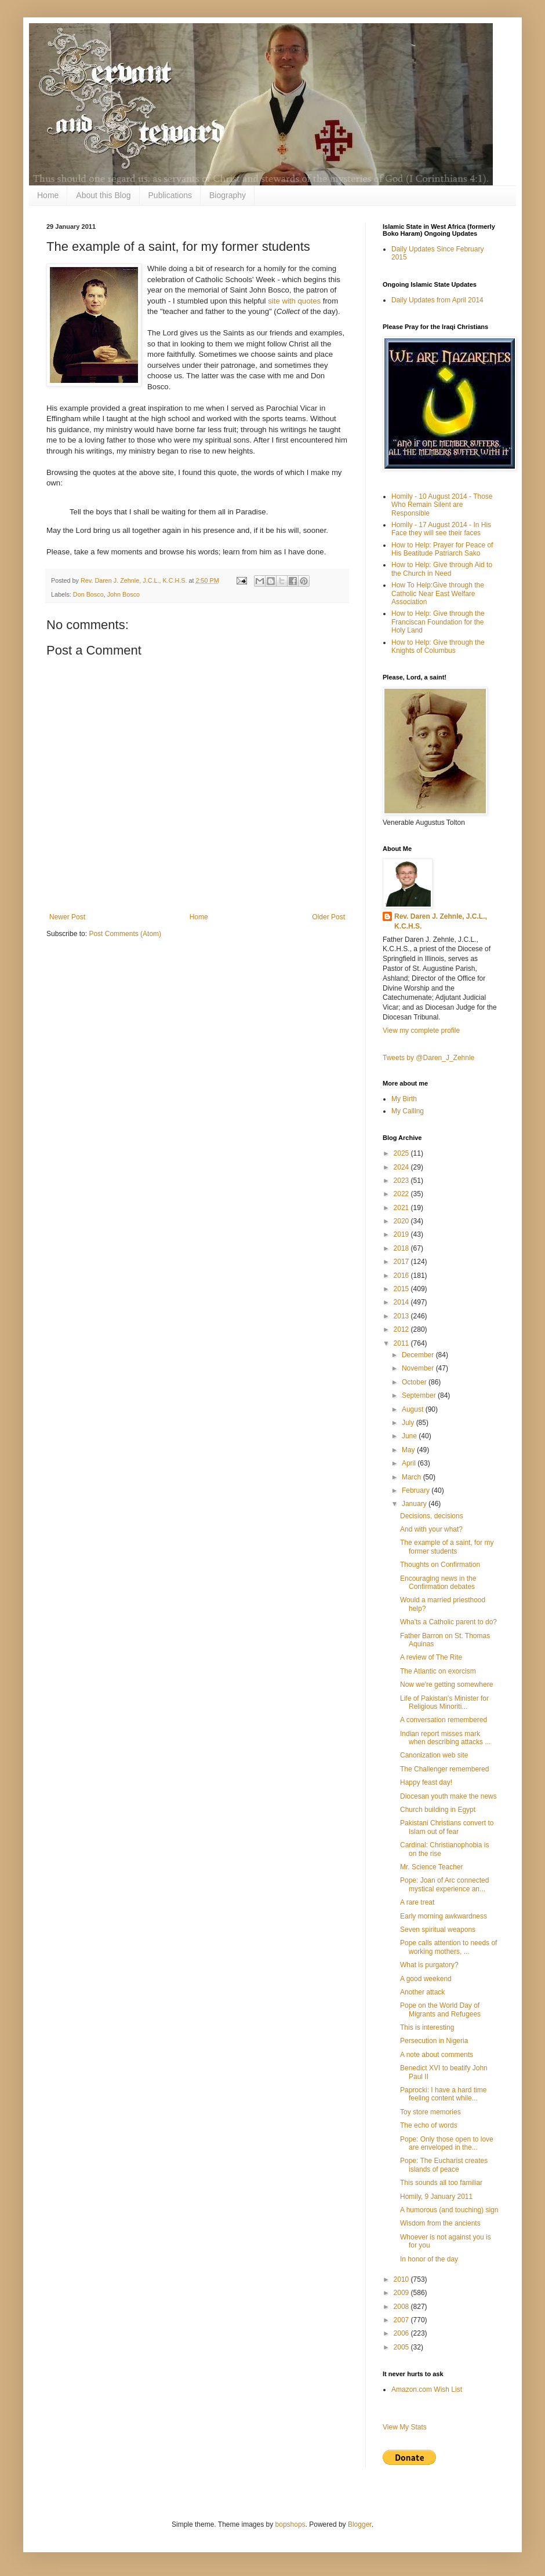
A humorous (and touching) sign (449, 2210)
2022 (402, 1194)
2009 (402, 2293)
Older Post (328, 917)
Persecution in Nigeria (434, 2041)
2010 (402, 2279)
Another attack (422, 1992)
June (410, 1436)
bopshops (290, 2524)
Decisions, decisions (431, 1516)
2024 (402, 1167)
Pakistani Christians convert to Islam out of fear (446, 1827)
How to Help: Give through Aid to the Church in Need (441, 569)
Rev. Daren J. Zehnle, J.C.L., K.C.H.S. (440, 921)
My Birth (404, 1099)
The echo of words (428, 2125)
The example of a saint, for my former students (446, 1547)
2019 (402, 1234)
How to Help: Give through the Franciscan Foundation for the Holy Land (438, 621)
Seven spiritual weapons (437, 1929)
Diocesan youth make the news (448, 1796)
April (409, 1463)
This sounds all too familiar (441, 2183)
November (419, 1368)
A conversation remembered (443, 1720)
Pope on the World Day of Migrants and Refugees (440, 2009)
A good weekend (426, 1979)
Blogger (360, 2524)
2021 (402, 1208)
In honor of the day (429, 2259)
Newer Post (67, 917)
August (414, 1409)
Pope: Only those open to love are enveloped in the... (446, 2143)
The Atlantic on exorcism (438, 1671)
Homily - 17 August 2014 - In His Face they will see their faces (441, 529)
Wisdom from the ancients (440, 2223)
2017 (402, 1262)
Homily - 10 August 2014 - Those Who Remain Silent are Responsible (442, 504)
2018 (402, 1248)
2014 (402, 1302)
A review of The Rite (431, 1657)
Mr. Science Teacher (431, 1867)
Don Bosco (88, 594)
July (409, 1423)
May (409, 1450)
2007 (402, 2320)
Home (48, 195)
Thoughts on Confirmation (440, 1565)
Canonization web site (434, 1755)
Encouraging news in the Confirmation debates (438, 1582)
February (416, 1490)
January (415, 1504)
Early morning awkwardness (443, 1916)
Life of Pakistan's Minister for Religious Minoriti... (444, 1702)
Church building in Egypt (437, 1810)
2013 (402, 1316)
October (415, 1382)
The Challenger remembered (444, 1769)
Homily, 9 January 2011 (436, 2197)
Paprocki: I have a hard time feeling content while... (443, 2094)
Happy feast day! (426, 1782)
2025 (402, 1153)
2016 (402, 1275)
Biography (227, 195)
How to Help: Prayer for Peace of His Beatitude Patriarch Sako (442, 549)
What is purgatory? (429, 1965)
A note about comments (436, 2055)
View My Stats (405, 2427)
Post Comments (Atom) (125, 934)
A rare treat (417, 1902)
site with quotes (294, 301)
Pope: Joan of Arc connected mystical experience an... (444, 1884)
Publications (170, 195)
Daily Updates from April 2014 (437, 300)
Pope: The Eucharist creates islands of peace (444, 2165)
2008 (402, 2307)
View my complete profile (421, 1030)
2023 (402, 1180)
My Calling (407, 1111)
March (412, 1477)
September (420, 1395)
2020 (402, 1221)
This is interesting (427, 2027)
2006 (402, 2333)
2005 (402, 2347)
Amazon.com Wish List (426, 2389)
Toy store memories (430, 2112)
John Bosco (123, 594)
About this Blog (103, 195)
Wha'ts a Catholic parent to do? (448, 1622)
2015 (402, 1289)
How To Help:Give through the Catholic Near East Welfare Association (437, 593)
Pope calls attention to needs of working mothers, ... (448, 1947)
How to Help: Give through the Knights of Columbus (438, 646)
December (419, 1355)
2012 (402, 1329)
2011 (402, 1343)
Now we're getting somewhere (446, 1684)
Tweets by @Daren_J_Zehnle (428, 1058)
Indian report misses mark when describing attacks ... (445, 1738)
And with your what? (431, 1529)
